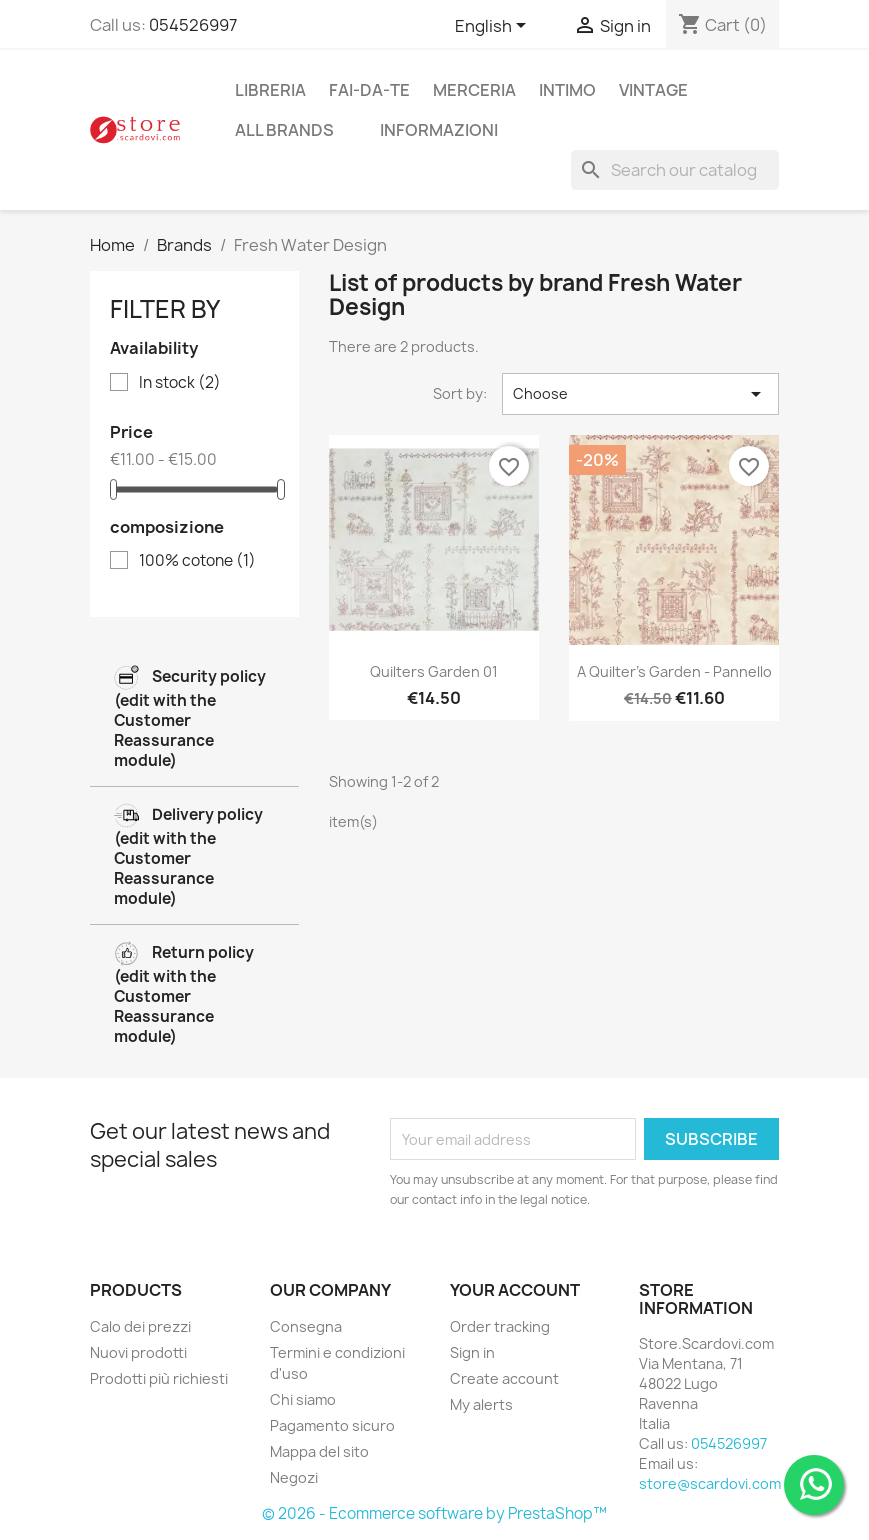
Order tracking (500, 1326)
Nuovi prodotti (138, 1352)
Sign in (472, 1352)
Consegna (306, 1326)
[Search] (675, 170)
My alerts (481, 1404)
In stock (180, 383)
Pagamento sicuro (332, 1425)
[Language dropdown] (494, 27)
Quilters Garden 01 (434, 671)
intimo (567, 90)
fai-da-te (369, 90)
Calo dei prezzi (140, 1326)
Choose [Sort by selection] (640, 394)
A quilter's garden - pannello (674, 671)
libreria (270, 90)
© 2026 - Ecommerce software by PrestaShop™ (434, 1513)
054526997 (193, 25)
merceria (474, 90)
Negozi (294, 1477)
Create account (504, 1378)
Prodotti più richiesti (159, 1378)
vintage (653, 90)
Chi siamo (303, 1399)
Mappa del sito (319, 1451)
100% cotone (197, 561)
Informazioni (439, 130)
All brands (284, 130)
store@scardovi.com (710, 1483)
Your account (515, 1290)
